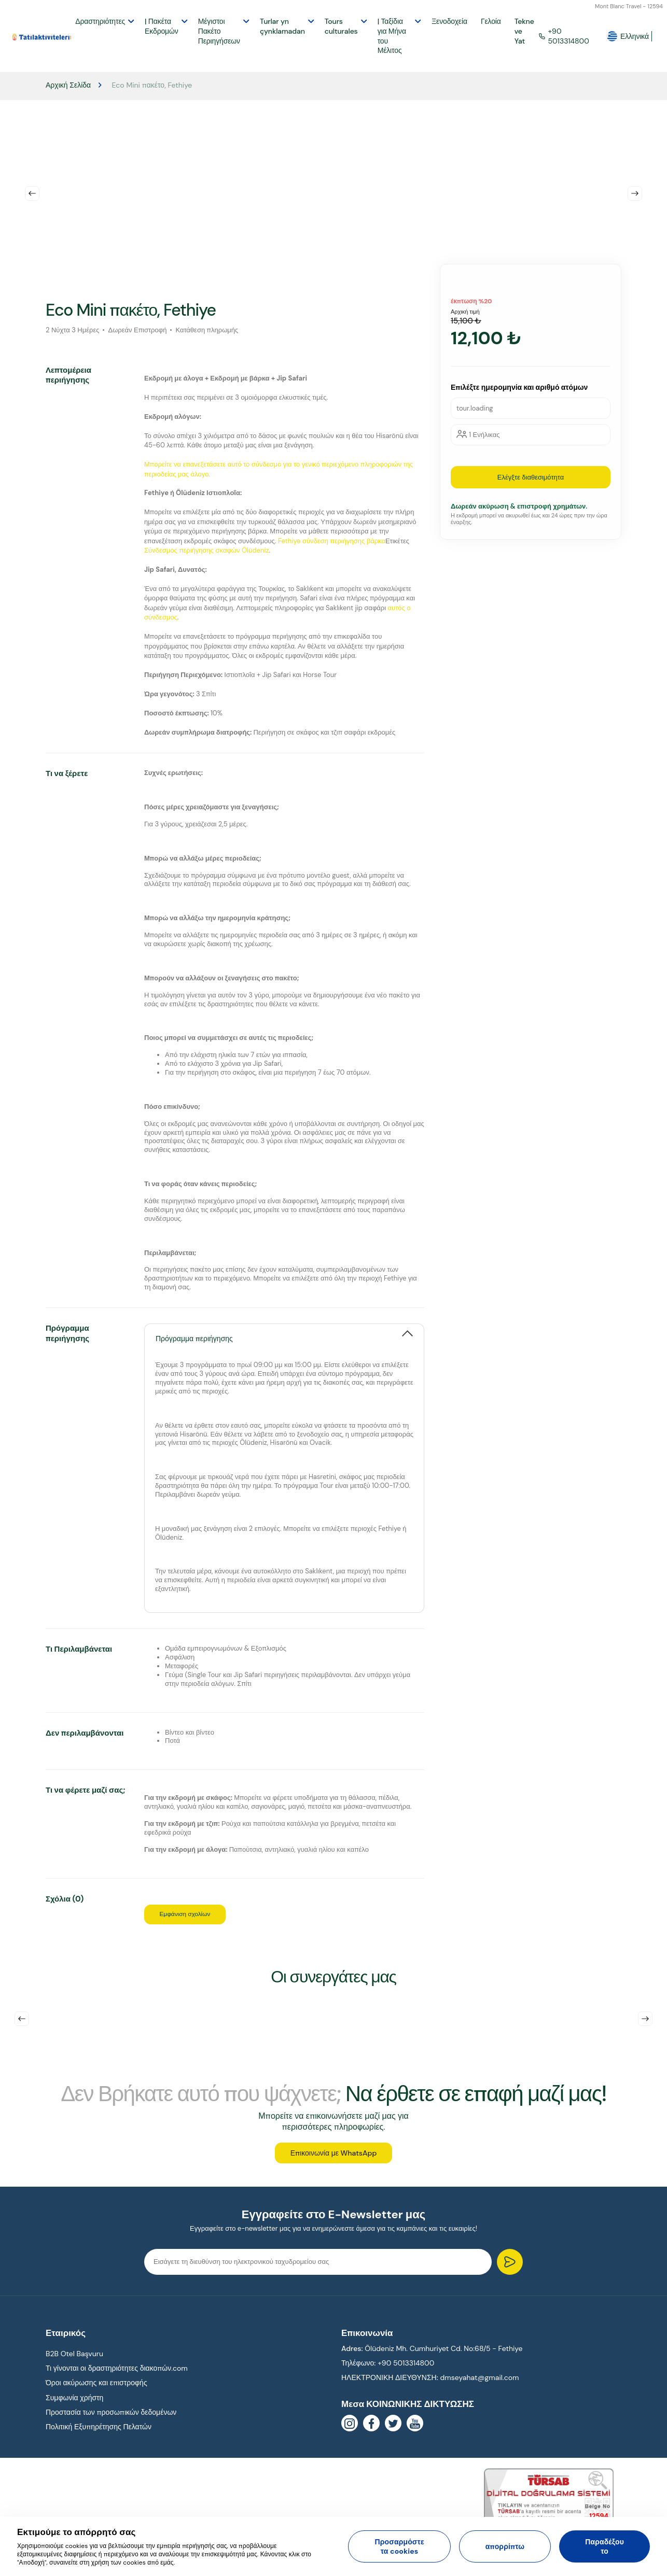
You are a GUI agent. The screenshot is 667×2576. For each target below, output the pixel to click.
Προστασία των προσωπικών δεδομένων (111, 2419)
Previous (32, 193)
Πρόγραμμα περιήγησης (194, 1338)
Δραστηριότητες (100, 21)
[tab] (284, 1333)
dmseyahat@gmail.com (479, 2385)
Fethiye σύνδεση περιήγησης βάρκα (331, 541)
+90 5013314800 (563, 35)
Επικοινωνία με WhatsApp (333, 2159)
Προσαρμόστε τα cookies (399, 2546)
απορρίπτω (504, 2546)
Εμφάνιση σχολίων (193, 1915)
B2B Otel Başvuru (74, 2361)
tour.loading (474, 408)
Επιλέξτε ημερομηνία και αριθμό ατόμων (519, 387)
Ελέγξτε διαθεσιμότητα (530, 477)
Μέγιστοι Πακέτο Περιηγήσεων (219, 31)
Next (635, 193)
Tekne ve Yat (524, 31)
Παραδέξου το (604, 2546)
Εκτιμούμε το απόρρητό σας (76, 2532)
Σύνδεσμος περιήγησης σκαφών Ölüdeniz (206, 550)
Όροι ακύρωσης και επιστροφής (96, 2390)
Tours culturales (341, 26)
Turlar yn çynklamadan (282, 26)
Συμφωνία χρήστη (74, 2405)
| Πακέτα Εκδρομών (161, 26)
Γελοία (491, 21)
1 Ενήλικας (484, 434)
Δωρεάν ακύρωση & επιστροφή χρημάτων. (519, 506)
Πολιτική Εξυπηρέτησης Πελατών (98, 2434)
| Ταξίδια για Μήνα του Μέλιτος (392, 36)
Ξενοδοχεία (449, 21)
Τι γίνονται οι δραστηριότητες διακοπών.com (117, 2375)
